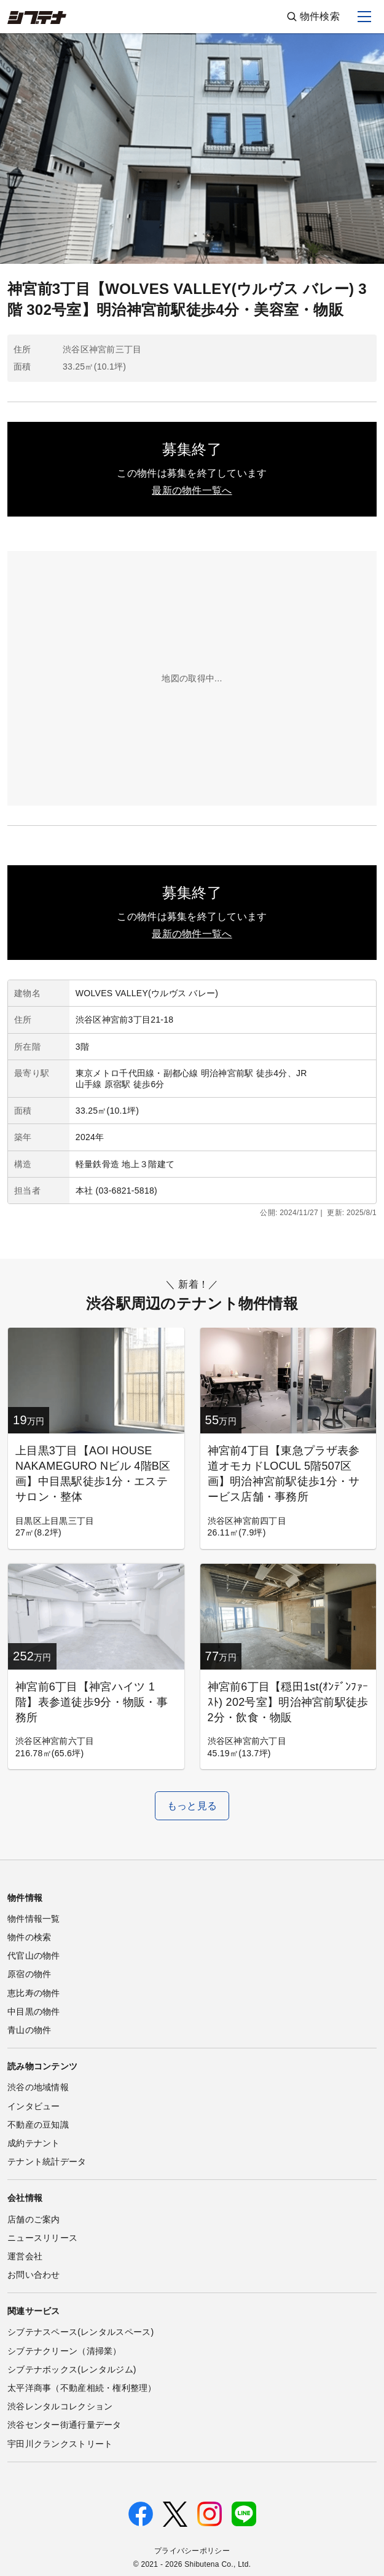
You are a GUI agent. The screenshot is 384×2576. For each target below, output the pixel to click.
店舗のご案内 (33, 2219)
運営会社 (24, 2256)
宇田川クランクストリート (59, 2444)
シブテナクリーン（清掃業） (64, 2351)
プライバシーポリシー (192, 2550)
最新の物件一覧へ (192, 490)
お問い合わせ (33, 2275)
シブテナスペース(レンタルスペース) (80, 2332)
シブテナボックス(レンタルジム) (71, 2369)
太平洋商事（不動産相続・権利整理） (82, 2388)
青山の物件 (29, 2030)
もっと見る (192, 1806)
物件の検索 (29, 1937)
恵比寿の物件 (33, 1993)
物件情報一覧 (33, 1919)
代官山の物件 (33, 1955)
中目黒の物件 (33, 2011)
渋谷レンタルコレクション (59, 2406)
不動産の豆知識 (38, 2125)
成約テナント (33, 2143)
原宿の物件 (29, 1974)
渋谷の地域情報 (38, 2087)
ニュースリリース (42, 2238)
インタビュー (33, 2106)
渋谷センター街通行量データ (64, 2425)
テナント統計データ (47, 2161)
